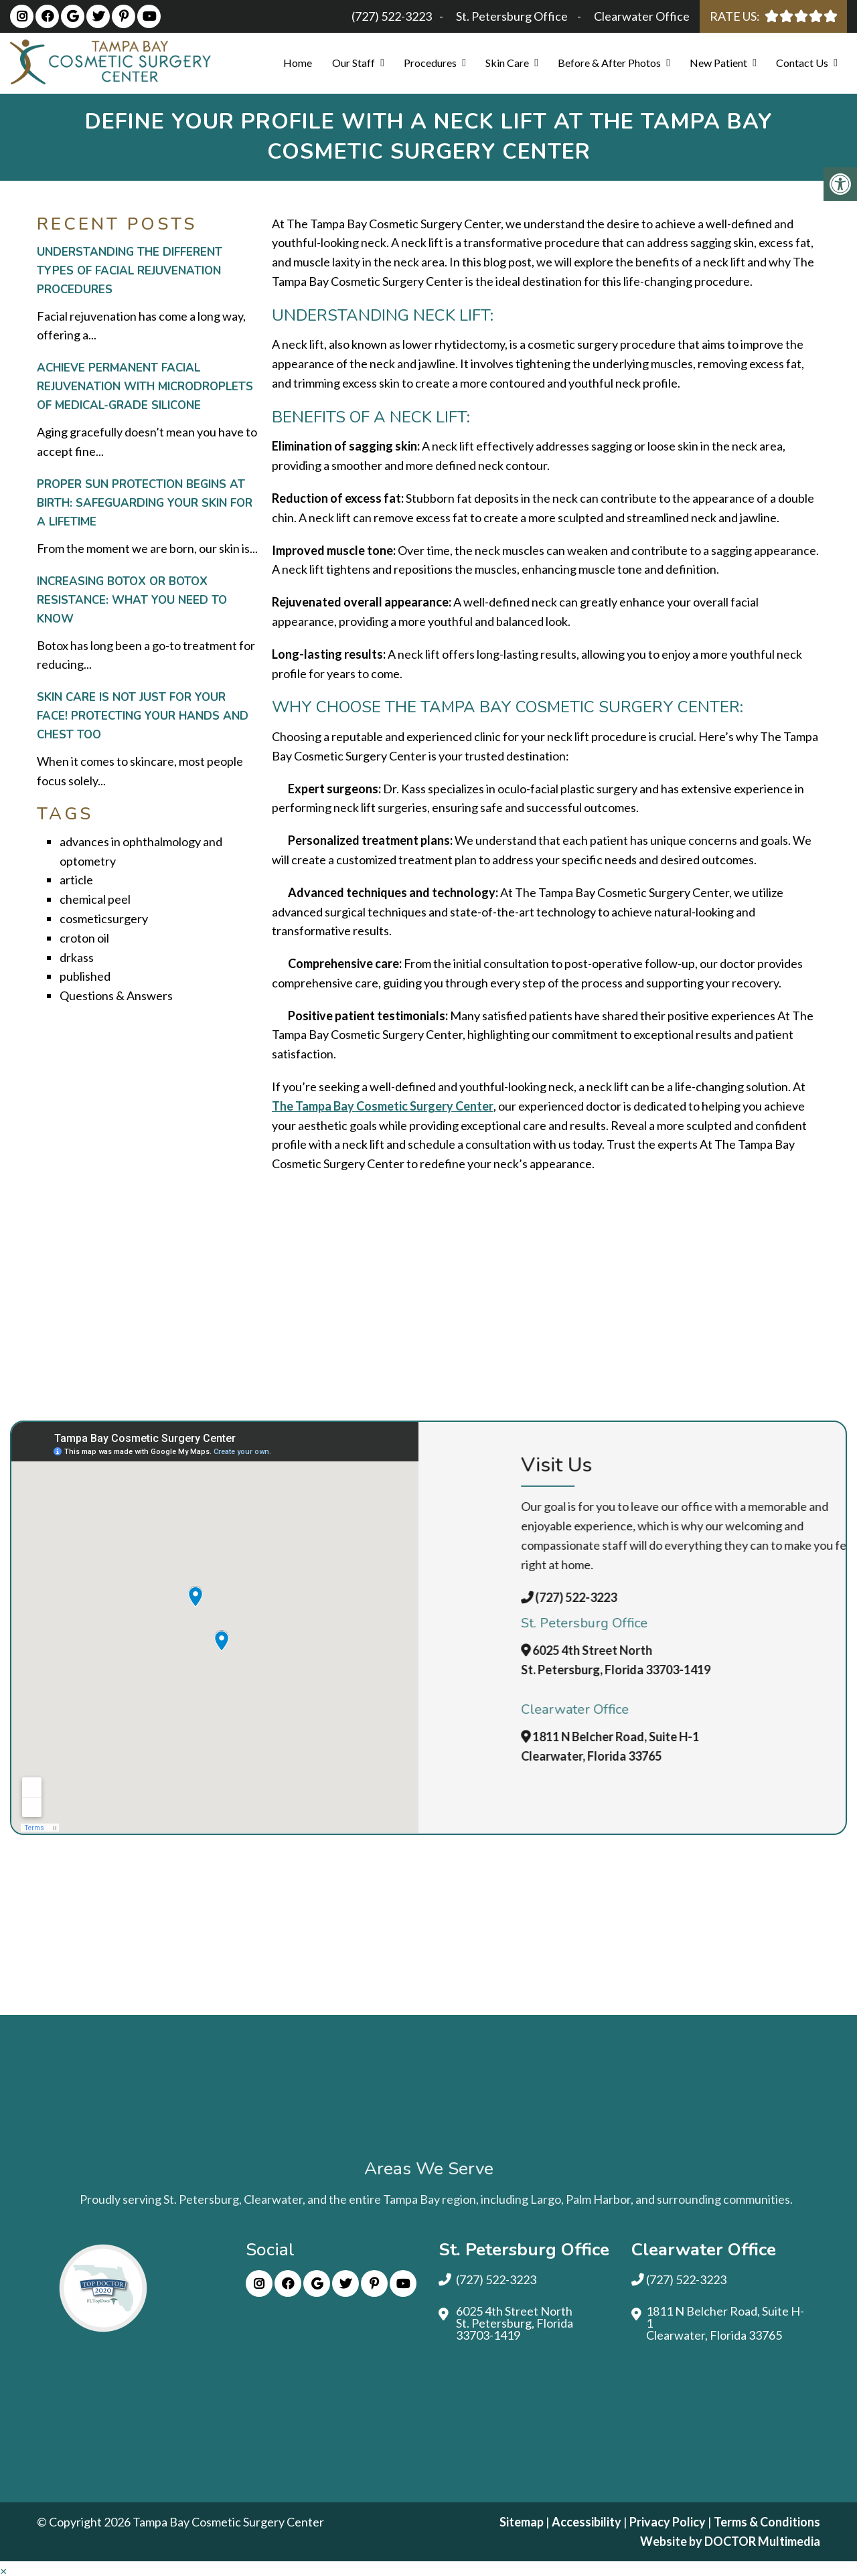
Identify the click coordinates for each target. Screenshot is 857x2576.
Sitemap (521, 2521)
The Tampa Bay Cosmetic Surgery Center (382, 1106)
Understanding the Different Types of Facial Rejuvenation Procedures (129, 270)
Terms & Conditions (767, 2521)
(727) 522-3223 (392, 16)
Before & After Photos (609, 62)
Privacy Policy (668, 2521)
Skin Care (507, 62)
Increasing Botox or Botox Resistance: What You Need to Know (132, 600)
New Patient (718, 62)
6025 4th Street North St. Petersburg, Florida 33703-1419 (514, 2323)
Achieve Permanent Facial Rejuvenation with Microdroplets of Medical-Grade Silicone (145, 386)
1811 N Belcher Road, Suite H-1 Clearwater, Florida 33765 (725, 2323)
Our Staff (353, 62)
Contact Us (802, 62)
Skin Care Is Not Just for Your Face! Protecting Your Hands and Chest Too (142, 716)
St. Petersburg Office (513, 16)
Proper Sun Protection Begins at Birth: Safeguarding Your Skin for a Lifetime (144, 503)
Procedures (430, 62)
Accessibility (586, 2521)
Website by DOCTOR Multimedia (730, 2541)
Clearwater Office (642, 16)
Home (297, 62)
